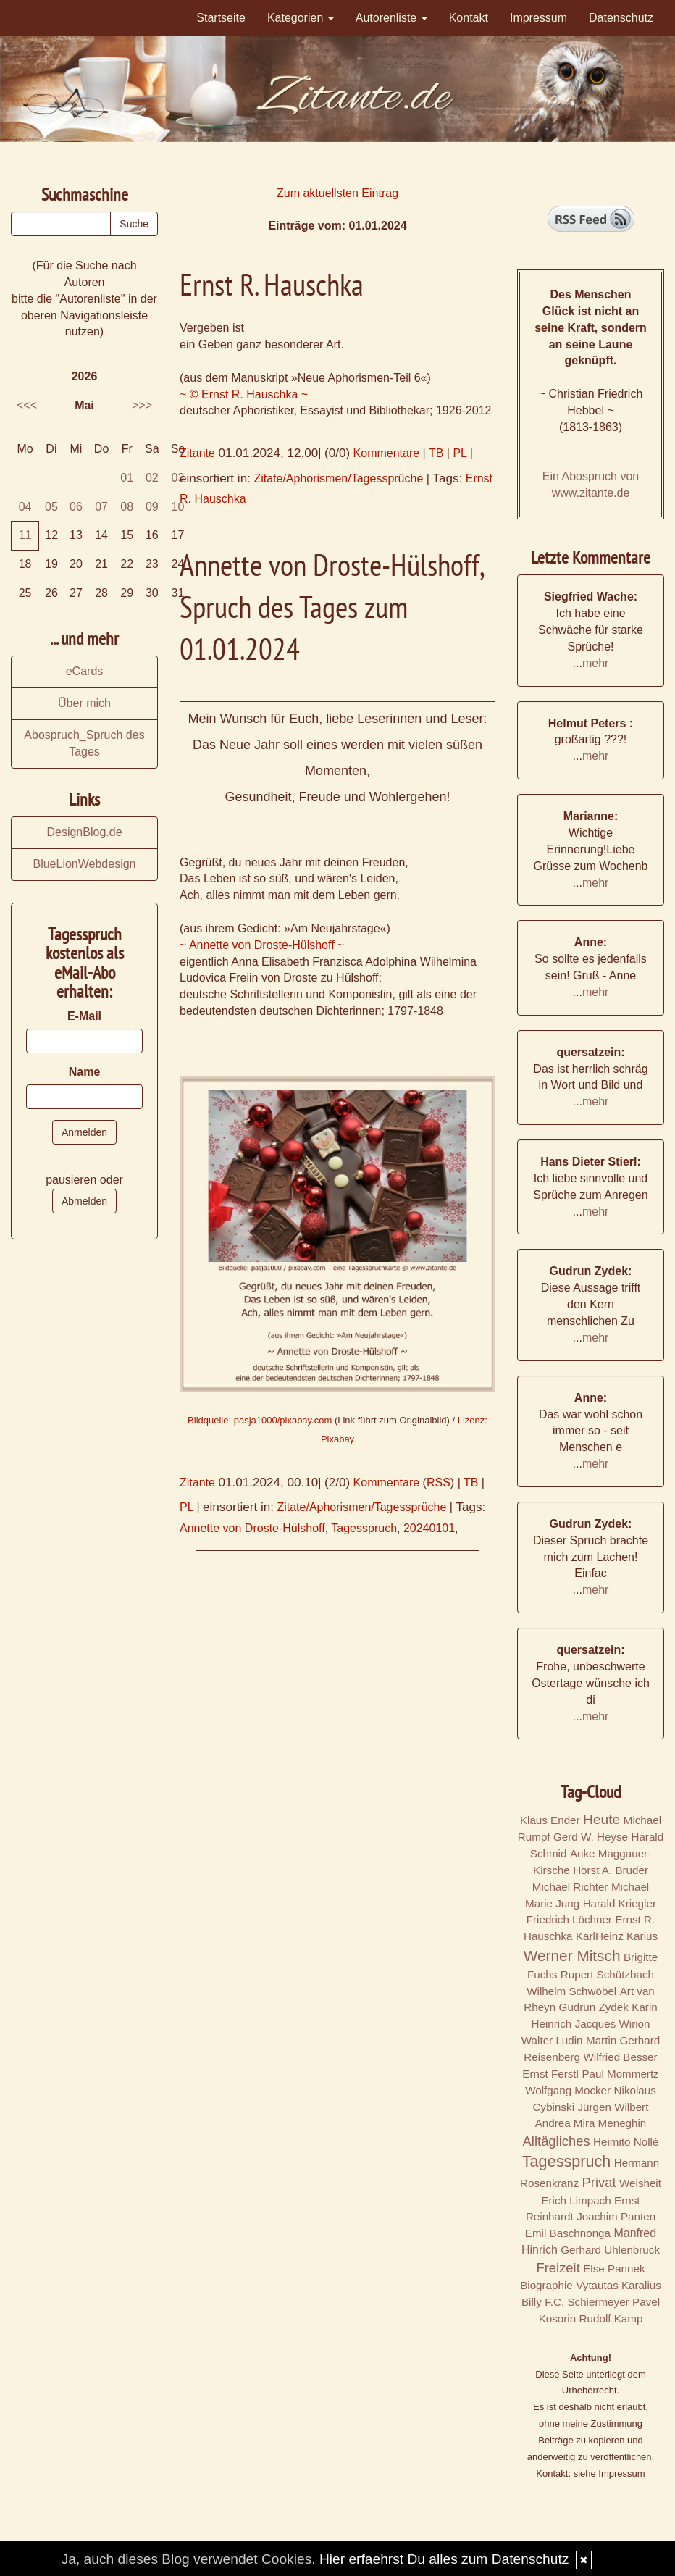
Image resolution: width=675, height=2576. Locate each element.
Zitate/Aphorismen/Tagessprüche (338, 478)
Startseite (221, 18)
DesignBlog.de (84, 832)
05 (51, 507)
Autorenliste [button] (391, 18)
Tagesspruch (364, 1528)
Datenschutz (621, 18)
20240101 (429, 1528)
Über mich (84, 703)
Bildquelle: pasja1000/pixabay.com (260, 1420)
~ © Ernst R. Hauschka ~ (244, 394)
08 (126, 507)
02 (152, 478)
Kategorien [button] (300, 18)
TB (436, 453)
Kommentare (386, 453)
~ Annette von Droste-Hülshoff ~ (262, 945)
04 (25, 507)
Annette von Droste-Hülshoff (252, 1528)
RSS (438, 1482)
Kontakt (468, 18)
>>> (142, 405)
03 (178, 478)
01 (126, 478)
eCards (85, 671)
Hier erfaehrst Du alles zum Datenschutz (444, 2559)
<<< (27, 405)
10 (178, 507)
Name (85, 1072)
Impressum (538, 18)
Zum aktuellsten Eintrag (337, 193)
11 (25, 535)
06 (76, 507)
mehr (595, 663)
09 (152, 507)
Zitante (197, 453)
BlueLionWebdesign (84, 864)
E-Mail (84, 1016)
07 (101, 507)
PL (459, 453)
